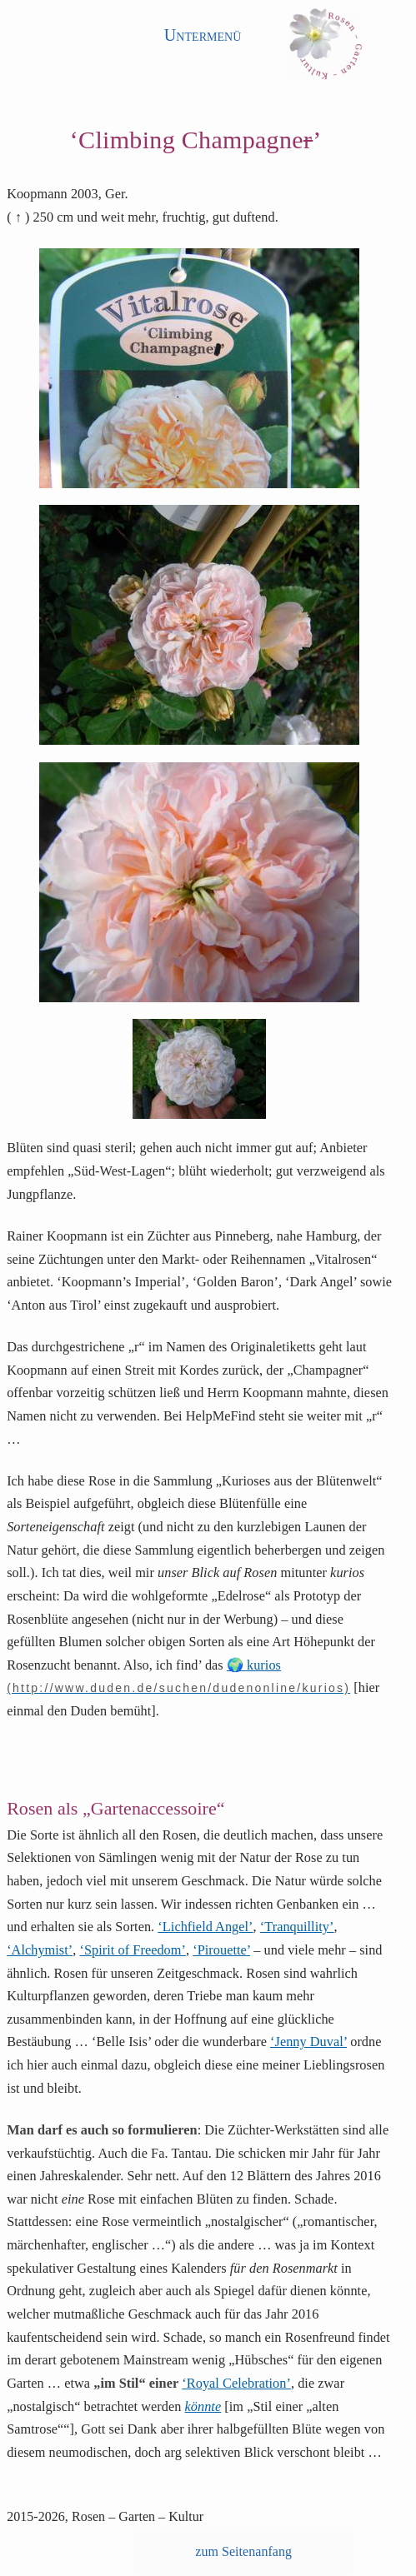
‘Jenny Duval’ (308, 2041)
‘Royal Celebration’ (236, 2383)
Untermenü (203, 35)
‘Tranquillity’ (297, 1927)
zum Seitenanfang (243, 2551)
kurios (264, 1665)
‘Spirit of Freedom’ (133, 1950)
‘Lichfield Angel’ (205, 1927)
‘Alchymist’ (40, 1950)
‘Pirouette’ (221, 1950)
